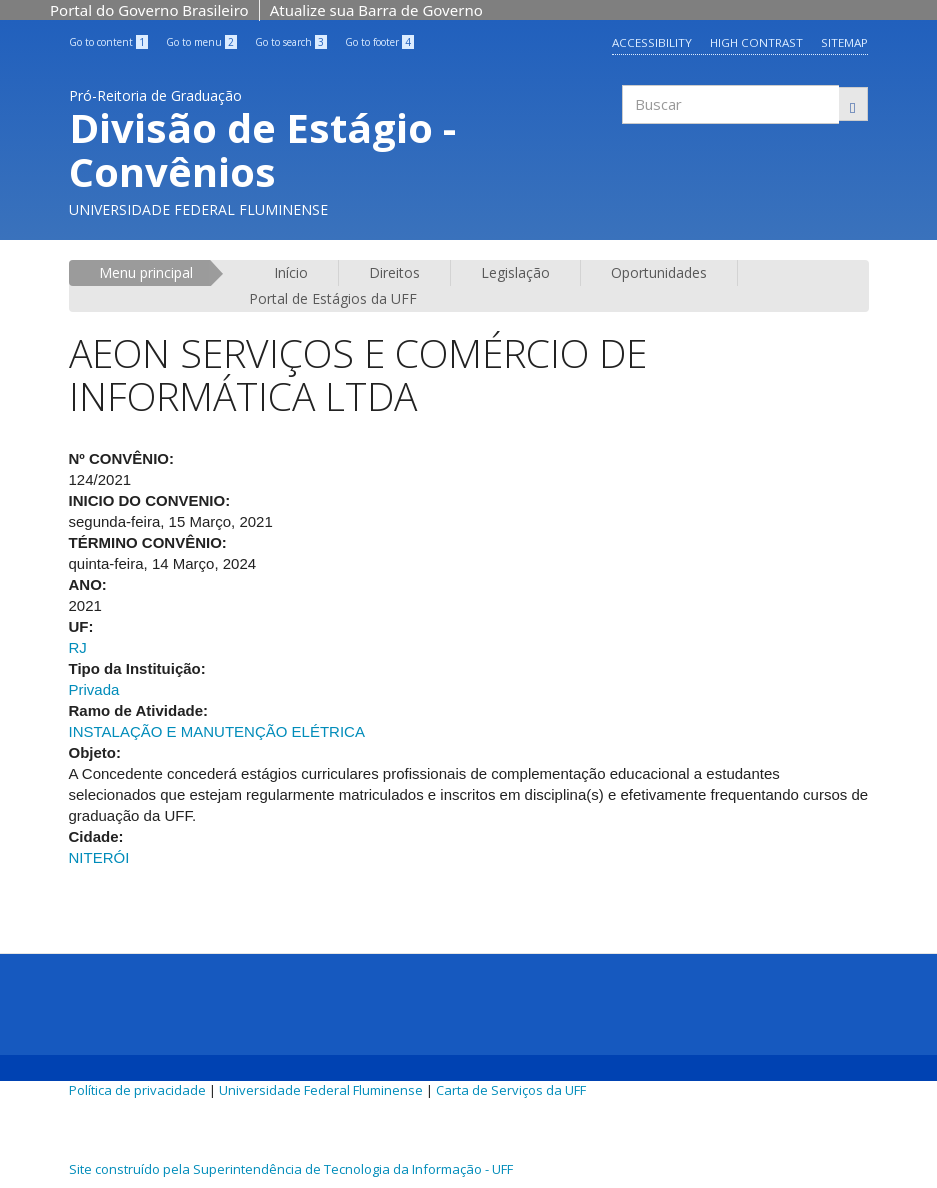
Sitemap (844, 42)
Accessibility (650, 42)
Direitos (394, 272)
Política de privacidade (137, 1090)
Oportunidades (659, 272)
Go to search (291, 42)
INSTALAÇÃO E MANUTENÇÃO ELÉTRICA (217, 731)
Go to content (108, 42)
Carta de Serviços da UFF (511, 1090)
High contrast (755, 42)
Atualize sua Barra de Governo (376, 10)
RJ (78, 647)
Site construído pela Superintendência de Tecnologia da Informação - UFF (291, 1169)
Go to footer (379, 42)
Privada (94, 689)
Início (291, 272)
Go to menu (201, 42)
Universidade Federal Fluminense (321, 1090)
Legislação (515, 272)
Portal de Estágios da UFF (333, 298)
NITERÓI (99, 857)
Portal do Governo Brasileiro (149, 10)
